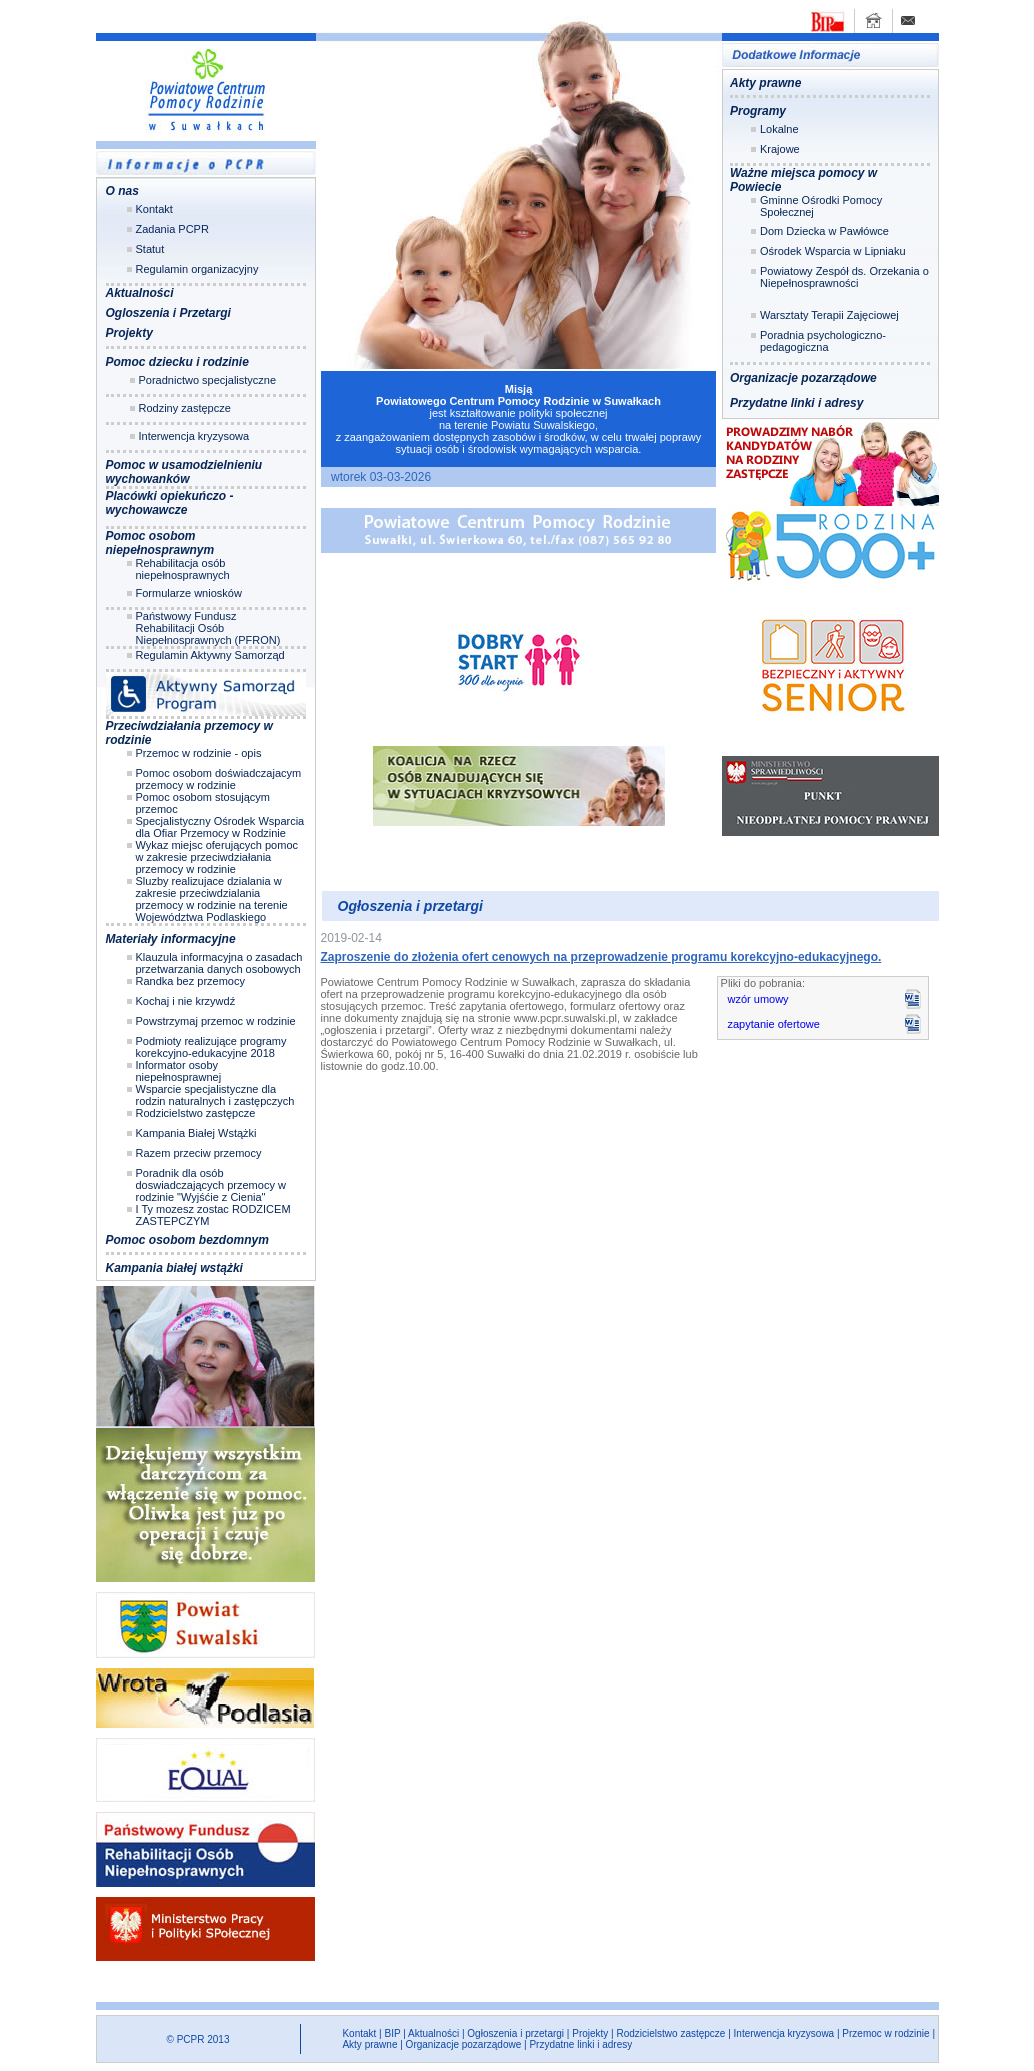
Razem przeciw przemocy (199, 1153)
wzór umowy (758, 999)
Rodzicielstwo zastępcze (196, 1113)
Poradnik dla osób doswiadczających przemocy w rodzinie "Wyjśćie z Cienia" (211, 1185)
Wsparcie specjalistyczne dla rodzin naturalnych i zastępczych (215, 1095)
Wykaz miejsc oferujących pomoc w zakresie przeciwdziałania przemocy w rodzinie (217, 857)
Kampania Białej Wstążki (196, 1133)
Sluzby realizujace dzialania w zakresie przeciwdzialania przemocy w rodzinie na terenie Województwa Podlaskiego (212, 899)
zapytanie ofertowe (774, 1024)
